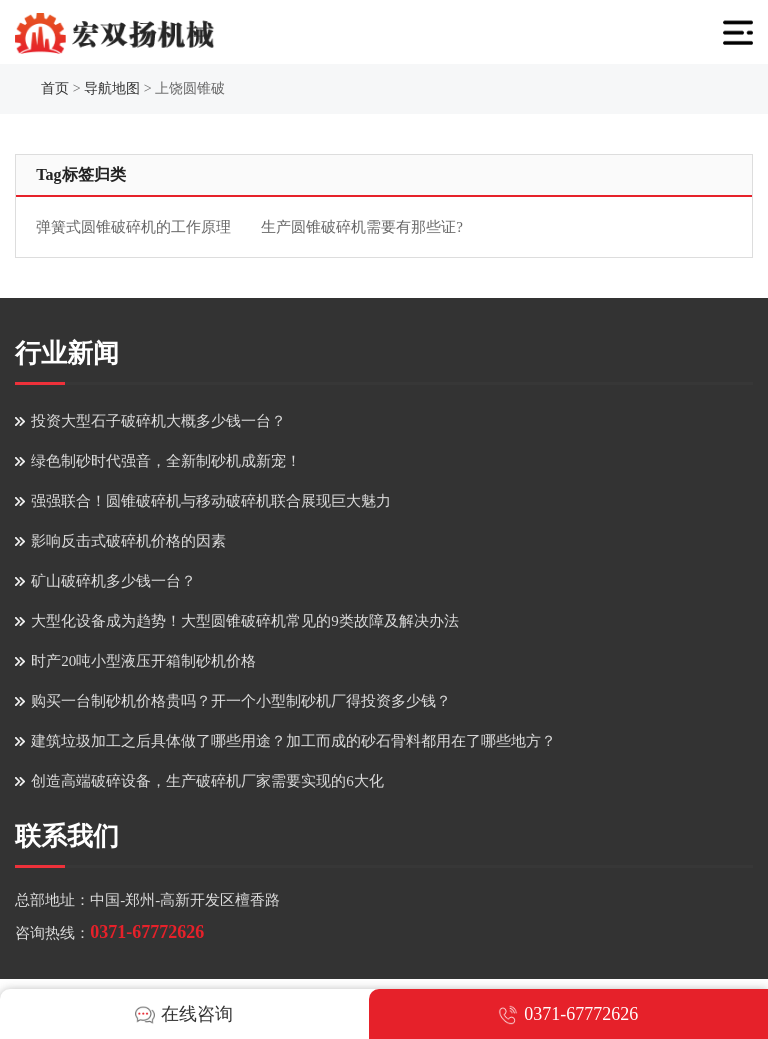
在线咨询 (184, 1014)
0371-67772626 (147, 932)
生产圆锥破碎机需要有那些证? (362, 227)
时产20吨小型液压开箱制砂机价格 (143, 661)
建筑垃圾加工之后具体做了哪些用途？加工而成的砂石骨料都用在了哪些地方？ (293, 741)
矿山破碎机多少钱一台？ (113, 581)
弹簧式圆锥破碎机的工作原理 (133, 227)
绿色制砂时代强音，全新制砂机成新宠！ (166, 461)
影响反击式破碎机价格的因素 (128, 541)
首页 (55, 88)
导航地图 (112, 88)
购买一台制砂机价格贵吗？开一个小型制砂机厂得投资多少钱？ (241, 701)
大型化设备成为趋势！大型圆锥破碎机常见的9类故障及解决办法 (245, 621)
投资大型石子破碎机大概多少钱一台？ (158, 421)
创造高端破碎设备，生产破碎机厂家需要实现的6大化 (207, 781)
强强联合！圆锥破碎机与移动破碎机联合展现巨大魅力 (211, 501)
